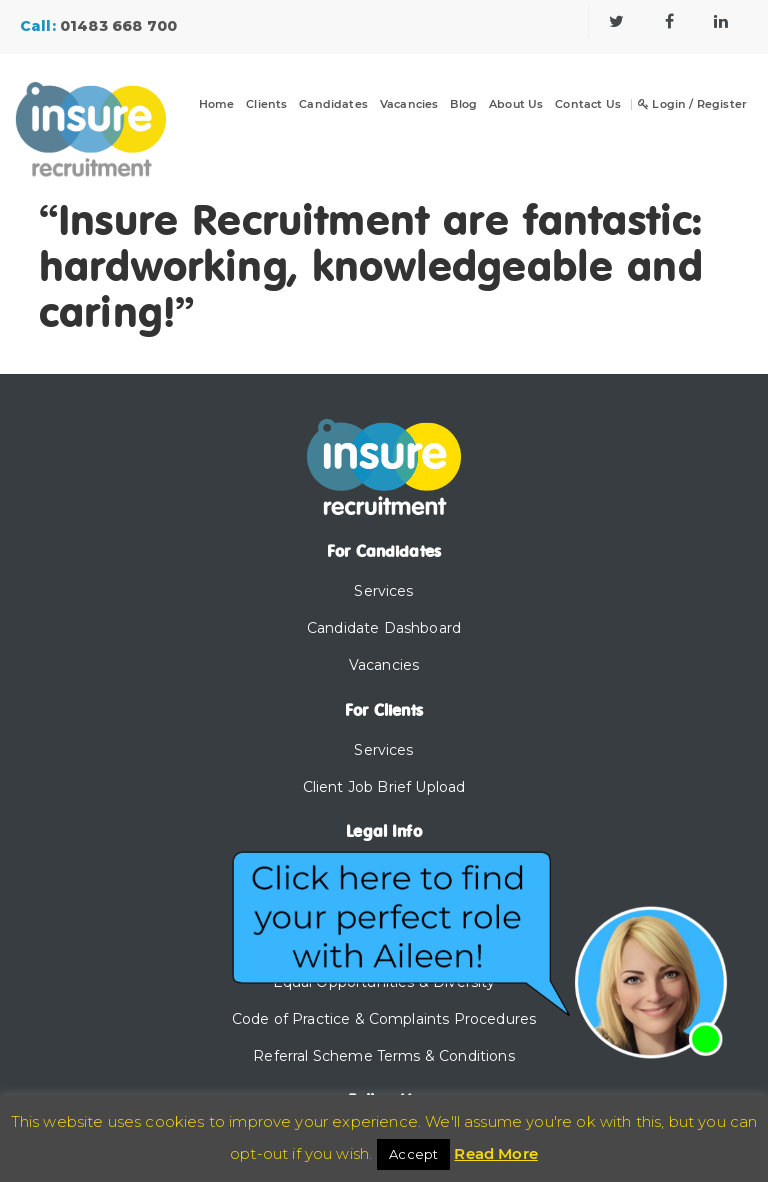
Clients (266, 104)
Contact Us (588, 104)
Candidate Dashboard (384, 628)
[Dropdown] (279, 117)
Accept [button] (413, 1154)
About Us (516, 104)
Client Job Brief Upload (384, 787)
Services (383, 591)
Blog (463, 104)
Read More (495, 1153)
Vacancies (409, 104)
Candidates (333, 104)
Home (217, 104)
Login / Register (692, 104)
